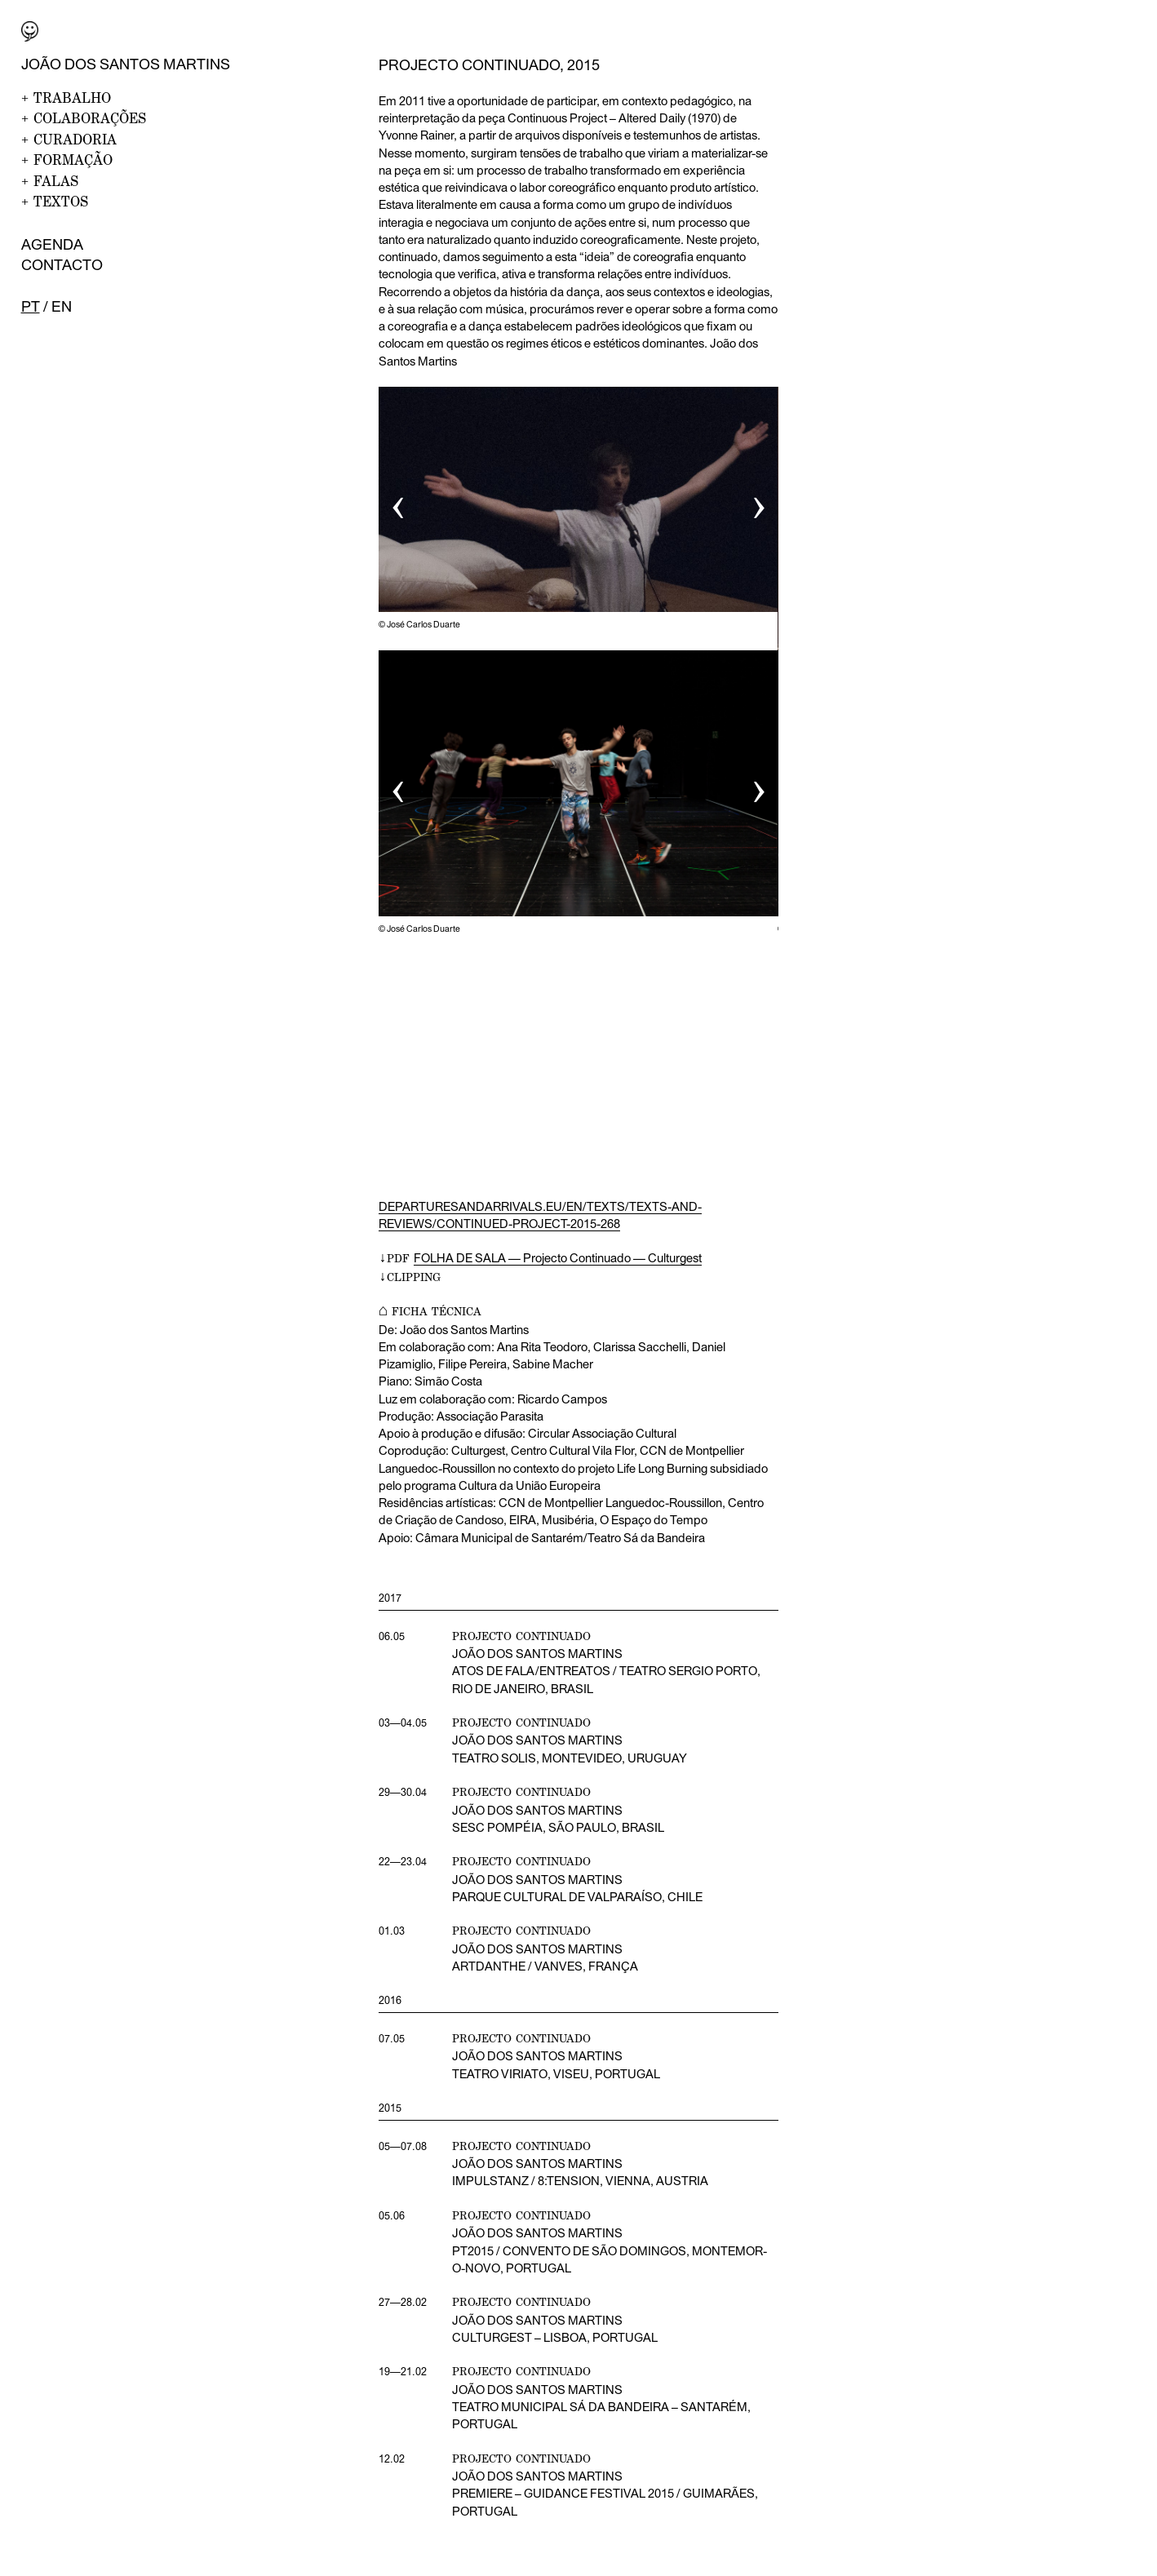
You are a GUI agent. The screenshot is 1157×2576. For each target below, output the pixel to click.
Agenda (52, 244)
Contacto (62, 264)
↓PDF (540, 1258)
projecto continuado (521, 2146)
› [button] (758, 502)
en (61, 306)
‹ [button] (398, 502)
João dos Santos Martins (125, 64)
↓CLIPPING (410, 1277)
